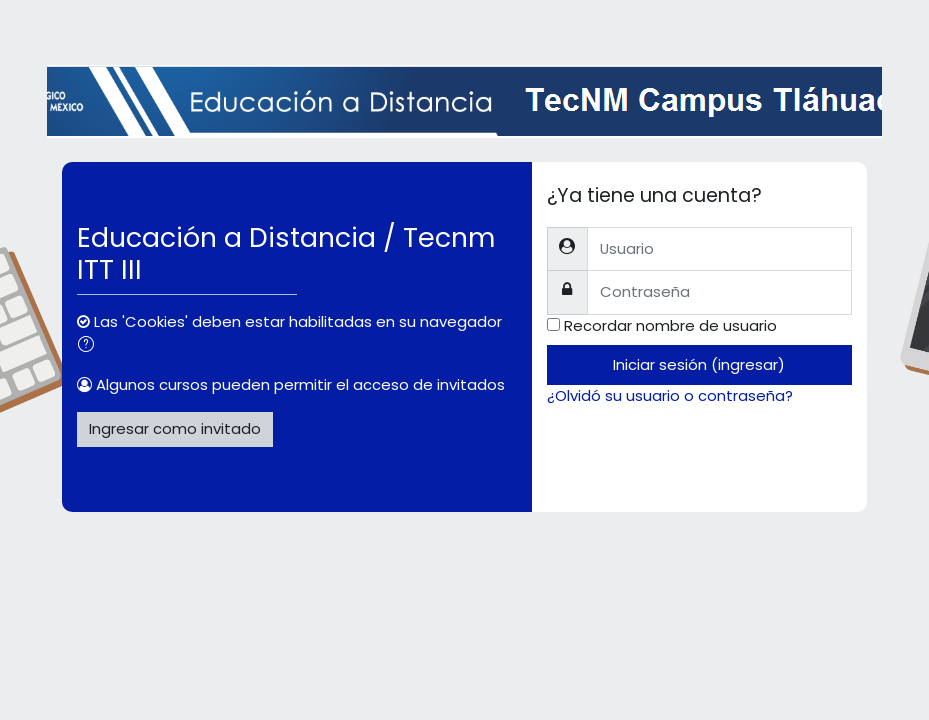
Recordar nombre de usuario (670, 325)
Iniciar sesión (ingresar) (699, 364)
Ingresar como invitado (175, 428)
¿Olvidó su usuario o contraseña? (670, 395)
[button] (90, 346)
